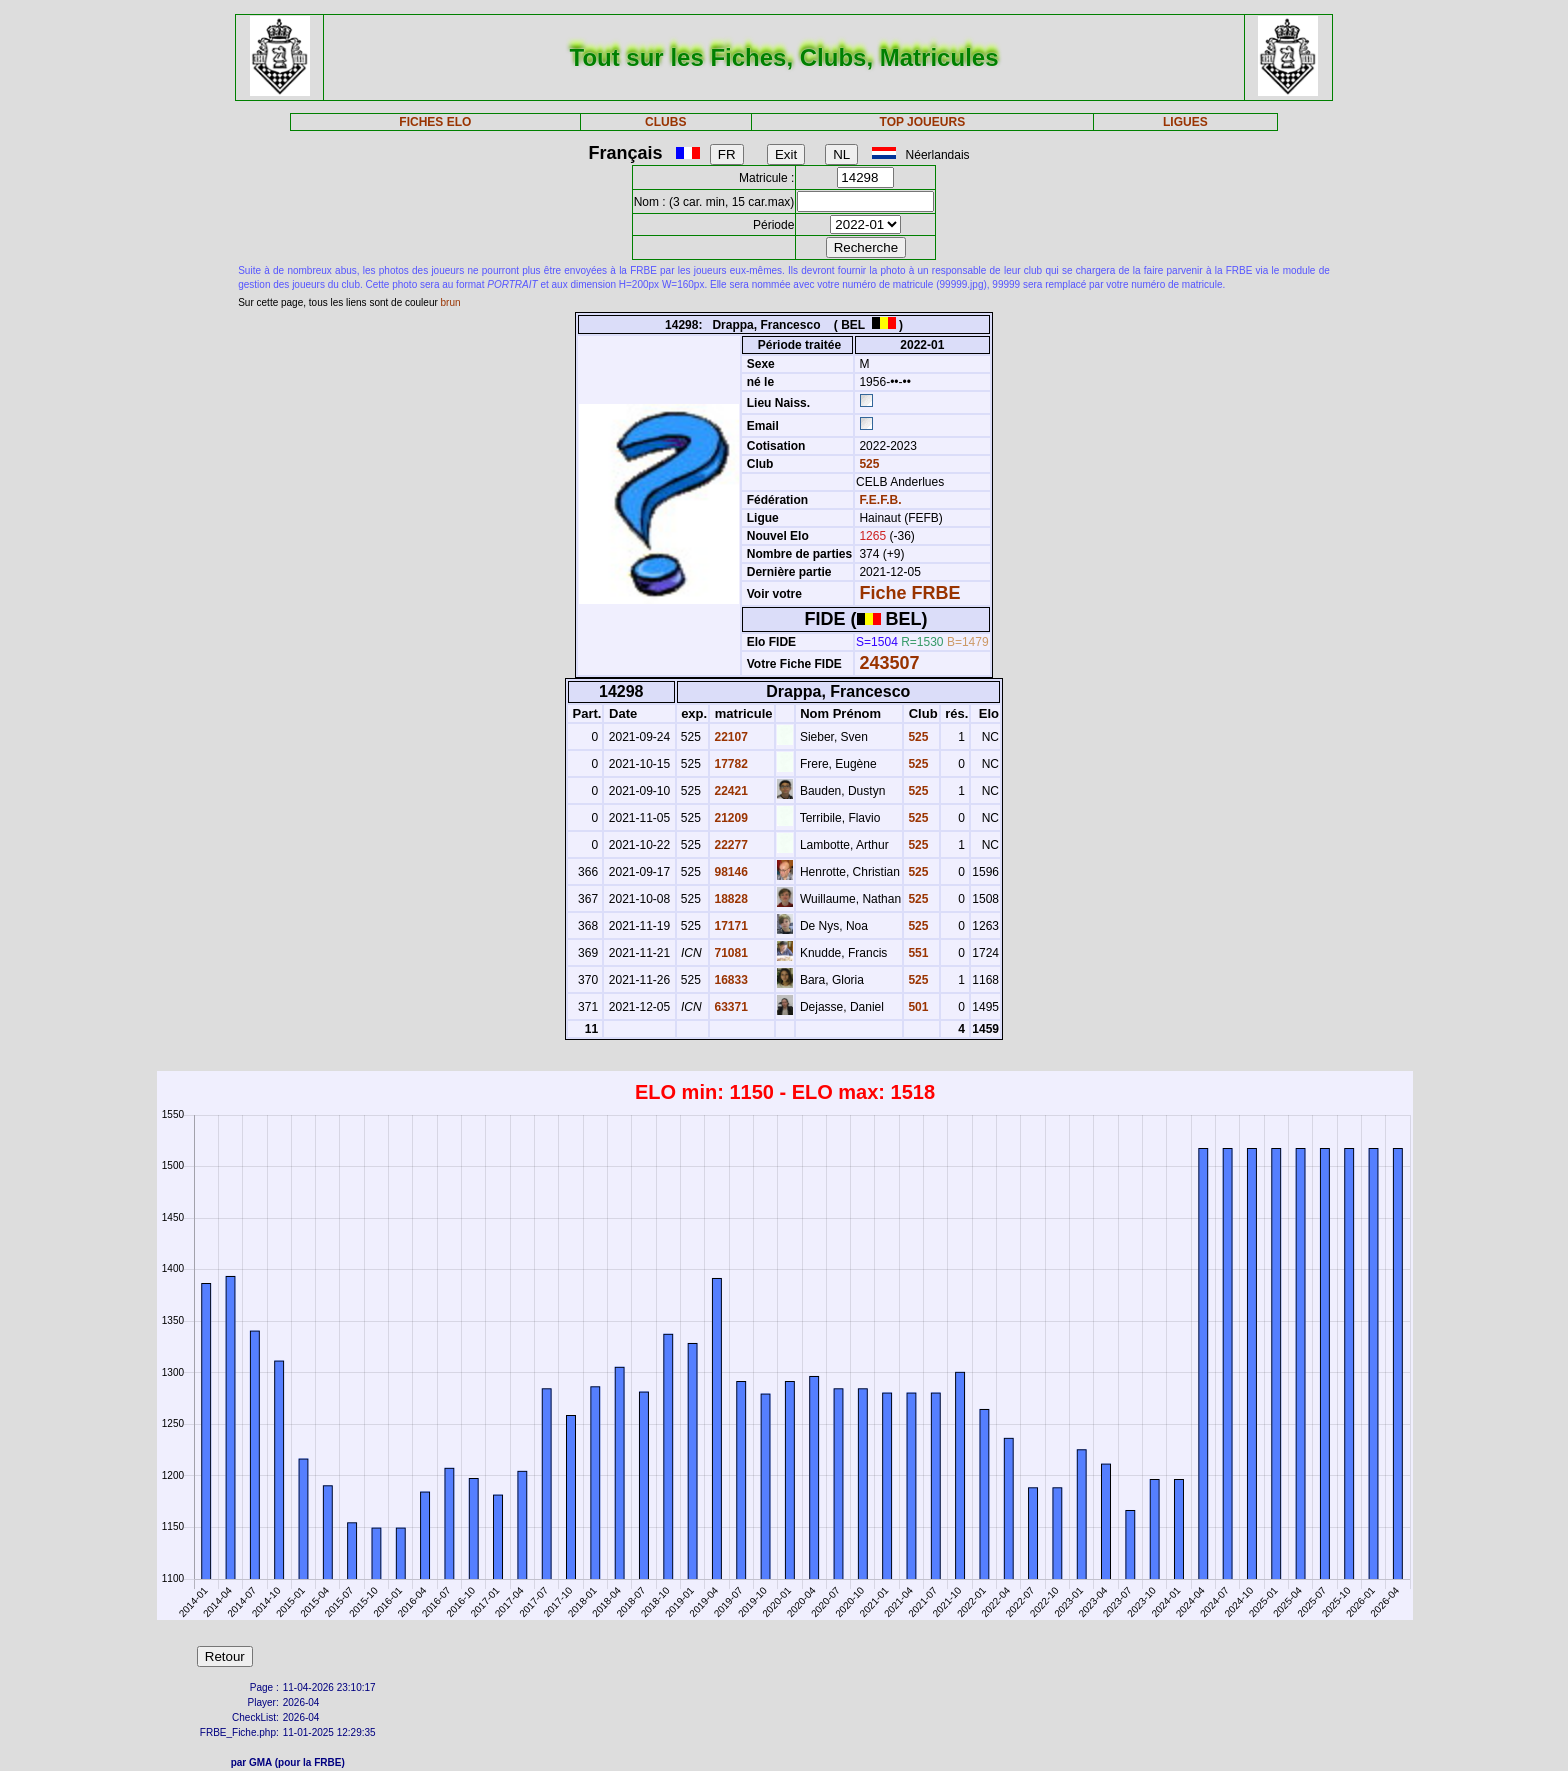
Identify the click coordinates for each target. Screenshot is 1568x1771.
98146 (729, 872)
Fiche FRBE (909, 593)
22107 (729, 737)
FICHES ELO (435, 122)
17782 (729, 764)
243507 (889, 663)
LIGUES (1185, 122)
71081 (729, 953)
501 (916, 1007)
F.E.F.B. (880, 500)
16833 (729, 980)
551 (916, 953)
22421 (729, 791)
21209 (729, 818)
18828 (729, 899)
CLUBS (665, 122)
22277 (729, 845)
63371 (729, 1007)
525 (867, 464)
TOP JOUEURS (923, 122)
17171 (729, 926)
